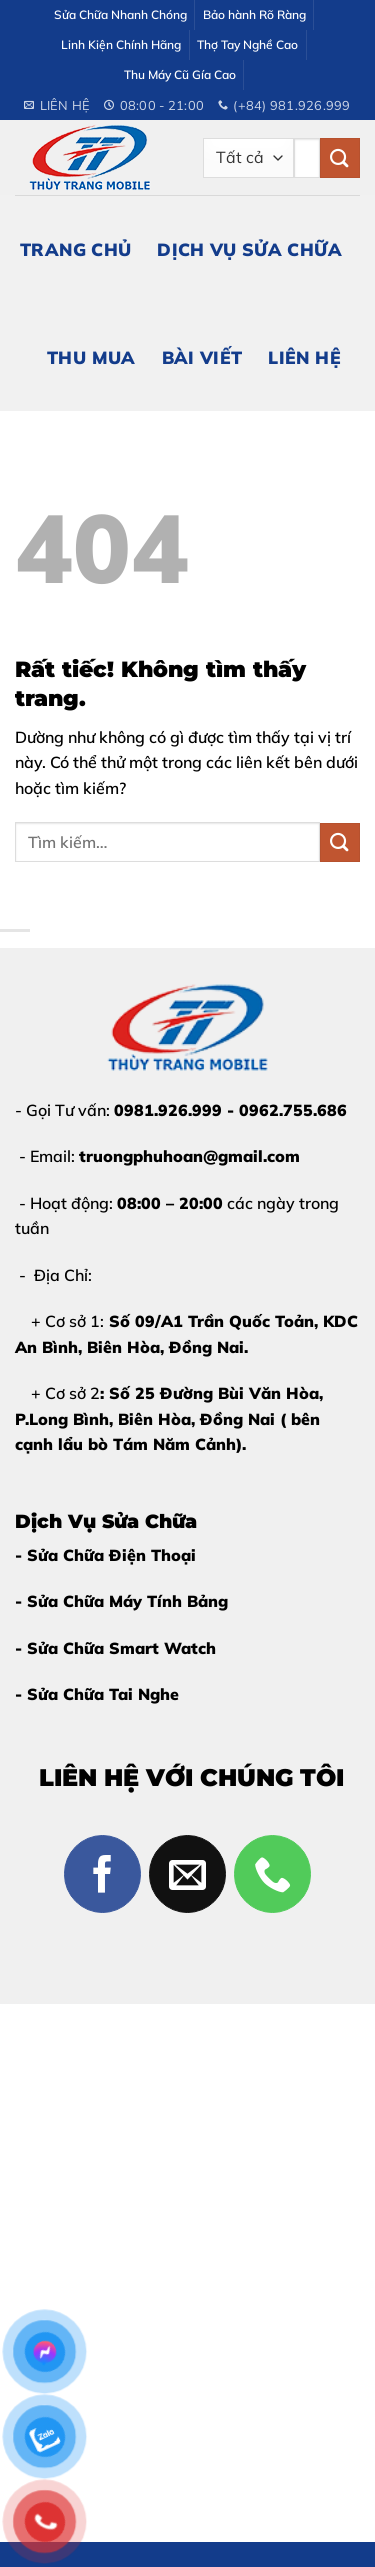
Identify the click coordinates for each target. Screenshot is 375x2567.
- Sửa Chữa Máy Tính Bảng (121, 1601)
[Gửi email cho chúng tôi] (188, 1874)
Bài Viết (202, 357)
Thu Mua (91, 357)
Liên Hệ (304, 357)
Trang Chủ (75, 249)
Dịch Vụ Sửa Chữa (249, 249)
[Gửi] (340, 157)
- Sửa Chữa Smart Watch (115, 1648)
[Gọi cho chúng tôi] (273, 1874)
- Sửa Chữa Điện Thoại (105, 1555)
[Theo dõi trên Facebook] (103, 1874)
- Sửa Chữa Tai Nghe (97, 1694)
